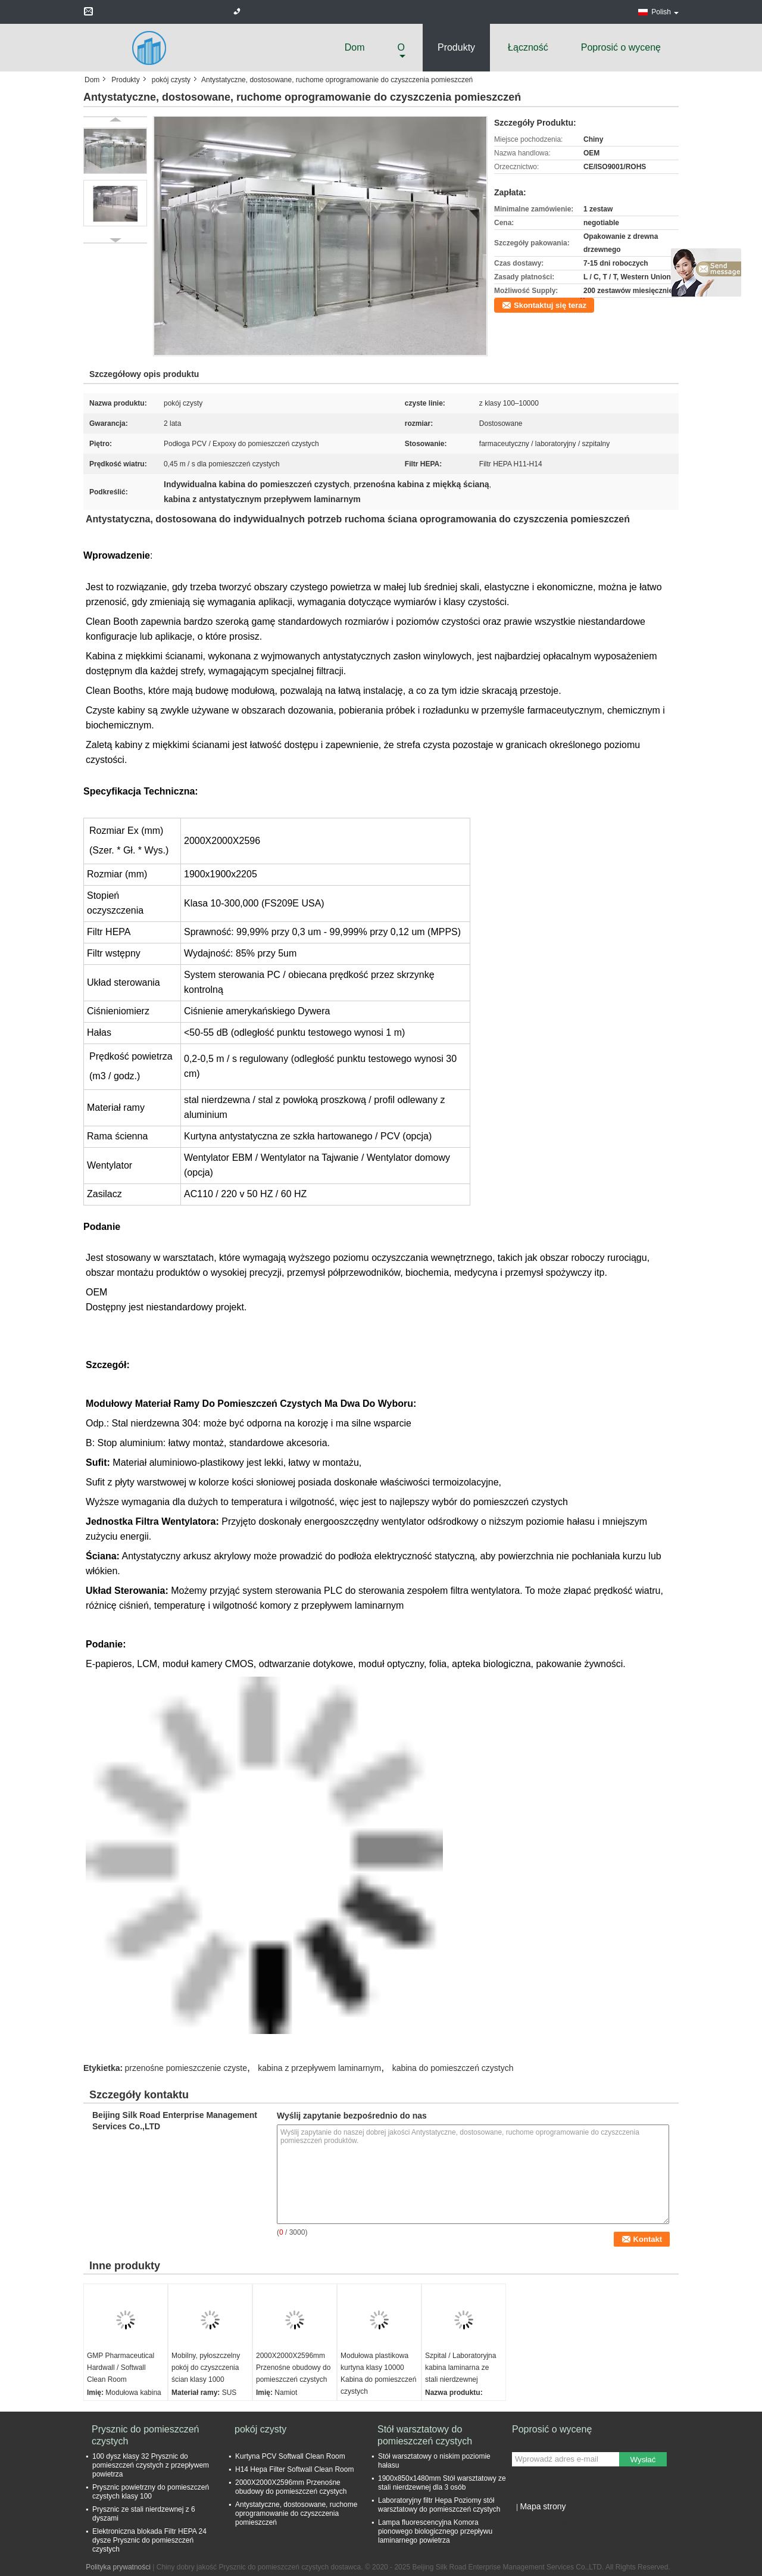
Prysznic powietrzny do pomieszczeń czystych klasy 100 (150, 2491)
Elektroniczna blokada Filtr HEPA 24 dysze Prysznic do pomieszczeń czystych (149, 2540)
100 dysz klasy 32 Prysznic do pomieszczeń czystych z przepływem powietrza (150, 2465)
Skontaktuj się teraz (550, 305)
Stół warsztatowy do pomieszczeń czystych (424, 2435)
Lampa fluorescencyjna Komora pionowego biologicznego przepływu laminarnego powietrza (435, 2531)
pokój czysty (171, 80)
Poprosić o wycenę (621, 47)
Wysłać (643, 2459)
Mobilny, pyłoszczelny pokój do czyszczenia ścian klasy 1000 (205, 2367)
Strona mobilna (539, 2521)
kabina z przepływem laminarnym (319, 2068)
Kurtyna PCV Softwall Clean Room (290, 2456)
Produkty (456, 47)
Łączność (528, 47)
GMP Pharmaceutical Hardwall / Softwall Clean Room (120, 2367)
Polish (665, 12)
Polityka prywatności (118, 2567)
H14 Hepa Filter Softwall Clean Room (294, 2469)
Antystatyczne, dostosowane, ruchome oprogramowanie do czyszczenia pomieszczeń (296, 2513)
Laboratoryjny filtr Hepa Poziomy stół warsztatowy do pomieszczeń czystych (439, 2504)
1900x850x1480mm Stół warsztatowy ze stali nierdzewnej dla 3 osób (442, 2482)
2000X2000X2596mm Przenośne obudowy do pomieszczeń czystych (293, 2367)
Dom (355, 47)
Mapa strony (543, 2506)
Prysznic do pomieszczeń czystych (145, 2435)
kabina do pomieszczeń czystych (453, 2068)
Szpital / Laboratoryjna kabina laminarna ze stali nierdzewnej (460, 2367)
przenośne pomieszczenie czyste (186, 2068)
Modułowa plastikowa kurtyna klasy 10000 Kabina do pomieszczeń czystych (378, 2373)
